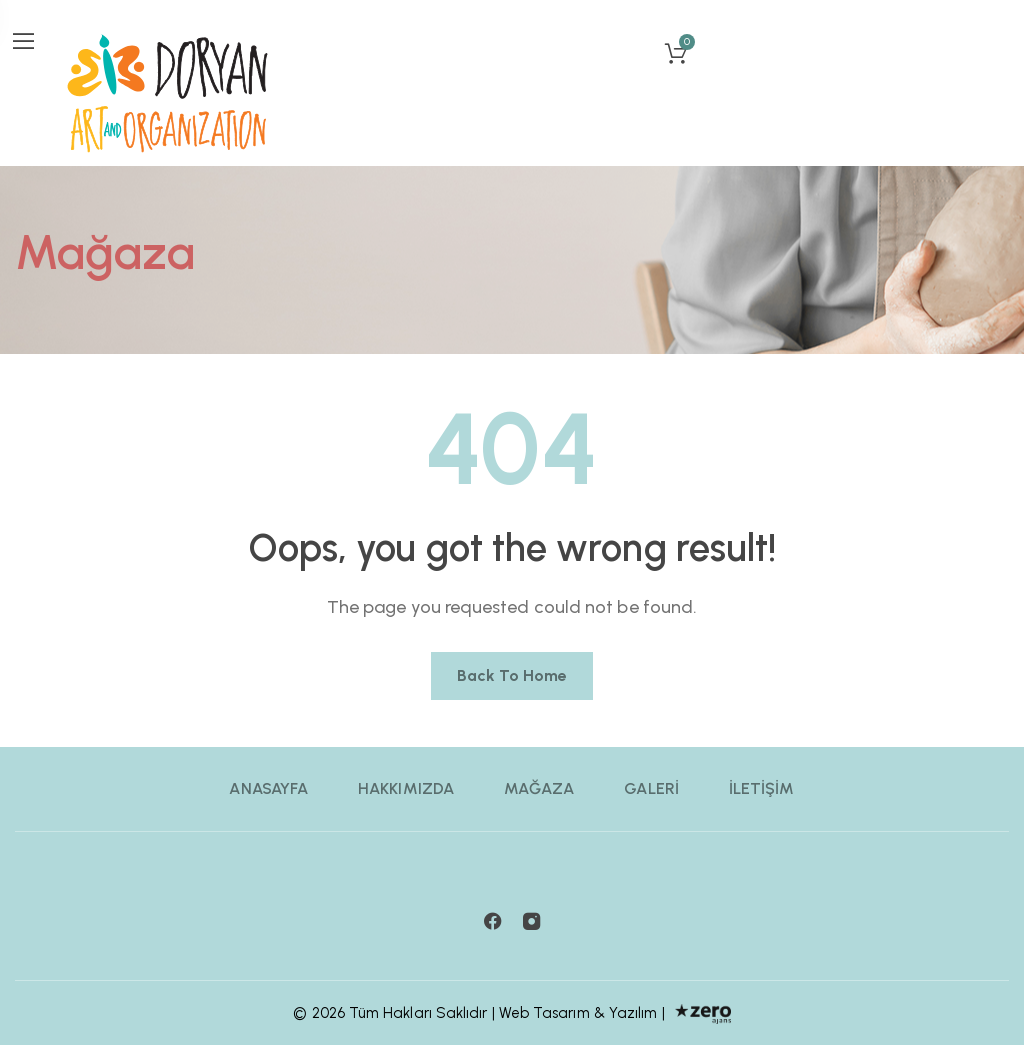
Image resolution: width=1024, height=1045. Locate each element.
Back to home (512, 675)
